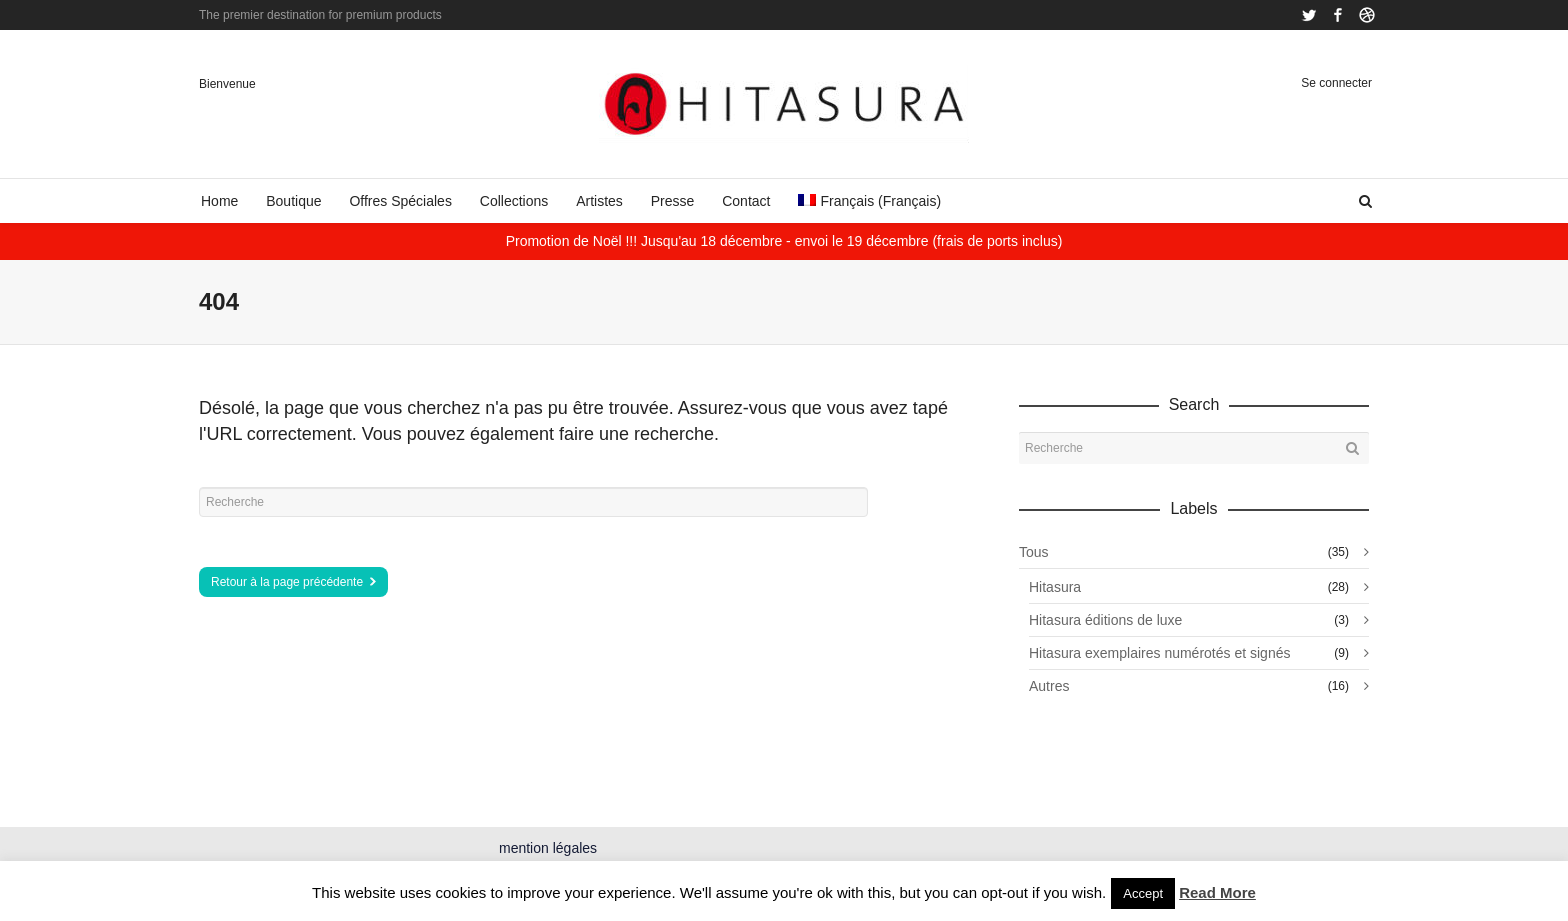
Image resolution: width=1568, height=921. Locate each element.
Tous (1034, 552)
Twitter (1309, 15)
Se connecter (1336, 83)
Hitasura (1055, 587)
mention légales (548, 848)
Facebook (1338, 15)
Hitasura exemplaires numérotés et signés (1159, 653)
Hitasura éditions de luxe (1105, 620)
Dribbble (1367, 15)
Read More (1217, 892)
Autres (1049, 686)
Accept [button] (1143, 893)
